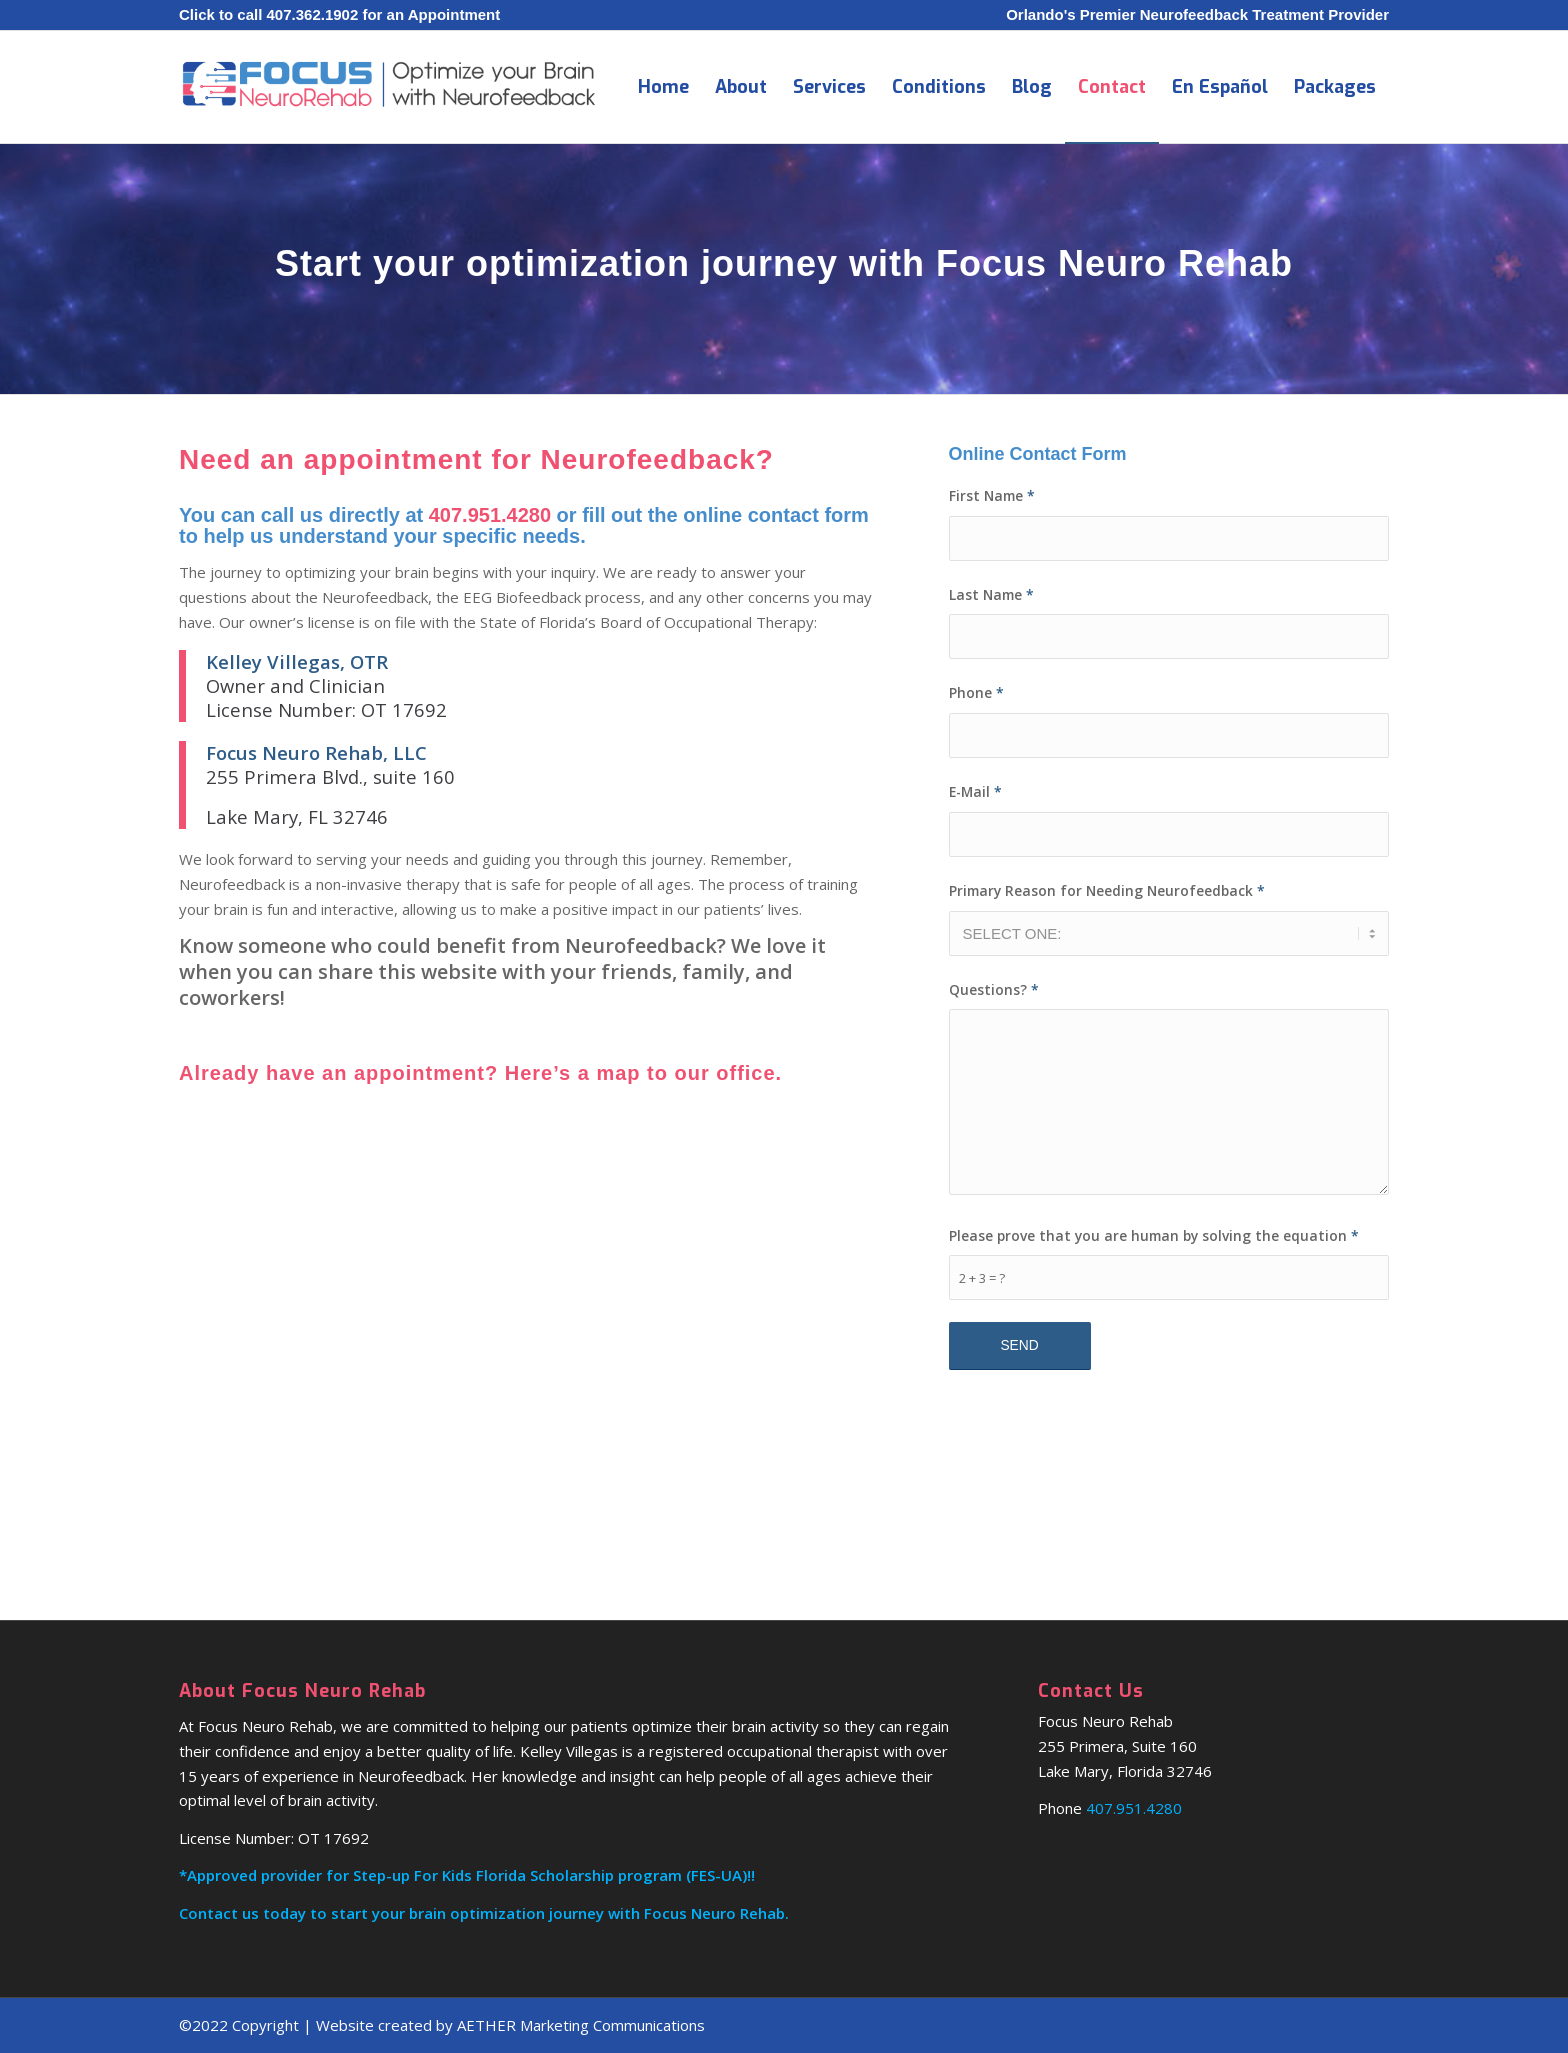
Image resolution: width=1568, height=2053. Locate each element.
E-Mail (975, 791)
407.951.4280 (490, 515)
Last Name (991, 594)
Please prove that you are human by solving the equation (1154, 1235)
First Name (992, 495)
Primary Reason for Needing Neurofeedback (1107, 890)
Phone (976, 692)
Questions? (994, 989)
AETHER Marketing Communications (581, 2025)
